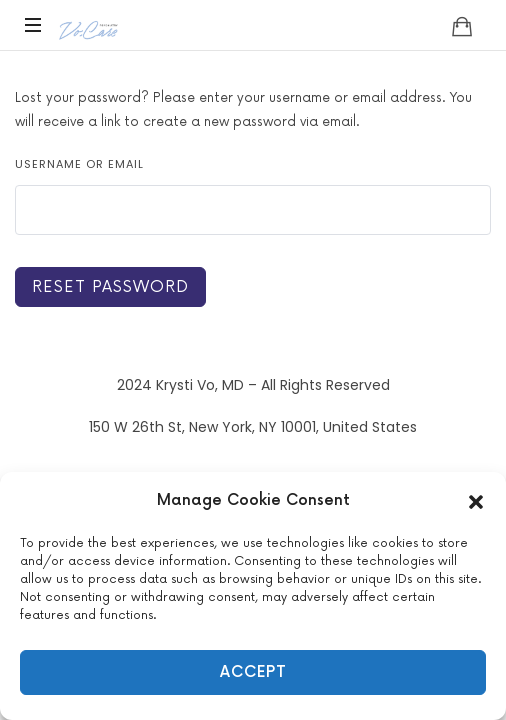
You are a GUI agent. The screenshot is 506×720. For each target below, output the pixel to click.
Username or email (79, 164)
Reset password (110, 287)
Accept (253, 672)
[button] (476, 501)
